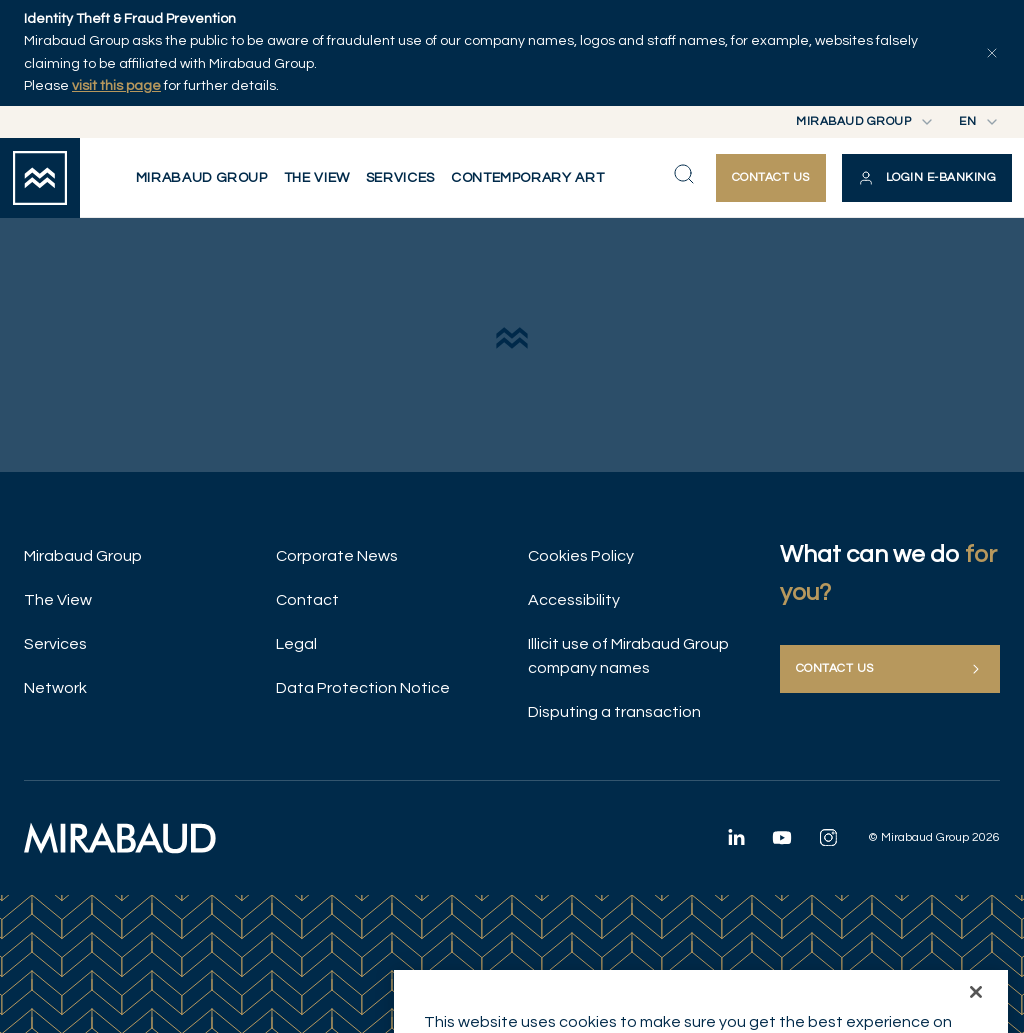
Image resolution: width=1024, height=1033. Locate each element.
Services (55, 644)
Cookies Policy (581, 556)
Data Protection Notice (363, 688)
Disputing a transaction (614, 712)
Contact (307, 600)
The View (58, 600)
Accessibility (574, 600)
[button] (927, 178)
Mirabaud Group (83, 556)
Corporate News (337, 556)
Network (55, 688)
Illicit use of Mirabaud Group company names (628, 656)
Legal (296, 644)
